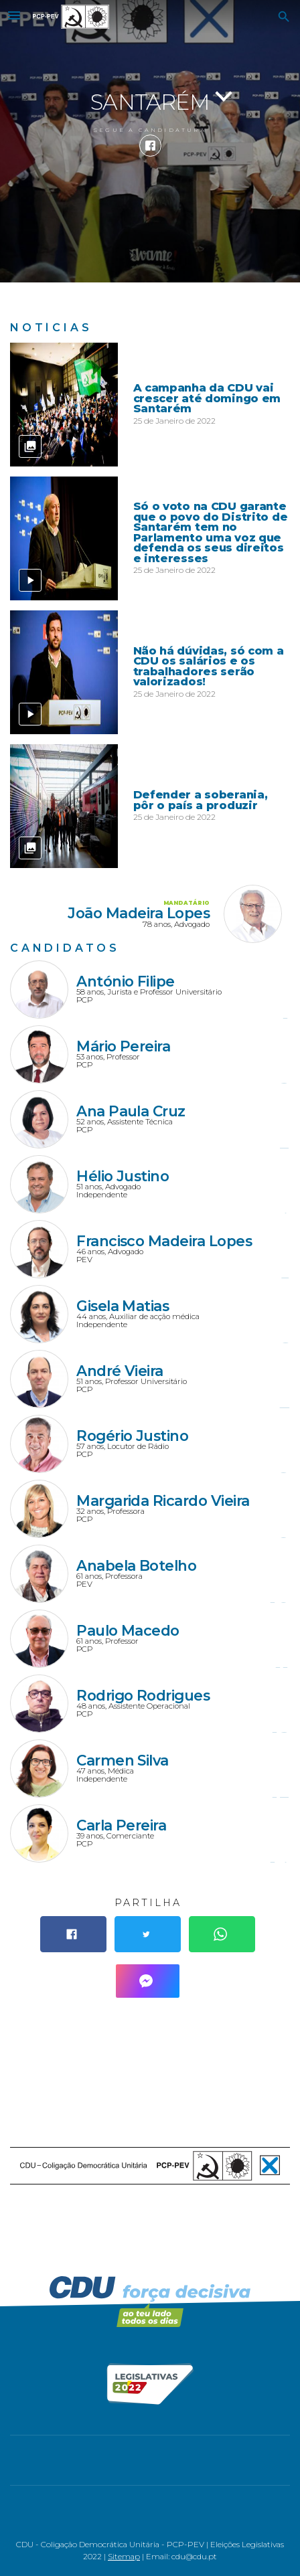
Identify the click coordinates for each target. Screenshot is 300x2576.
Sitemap (124, 2556)
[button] (14, 16)
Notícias (51, 327)
